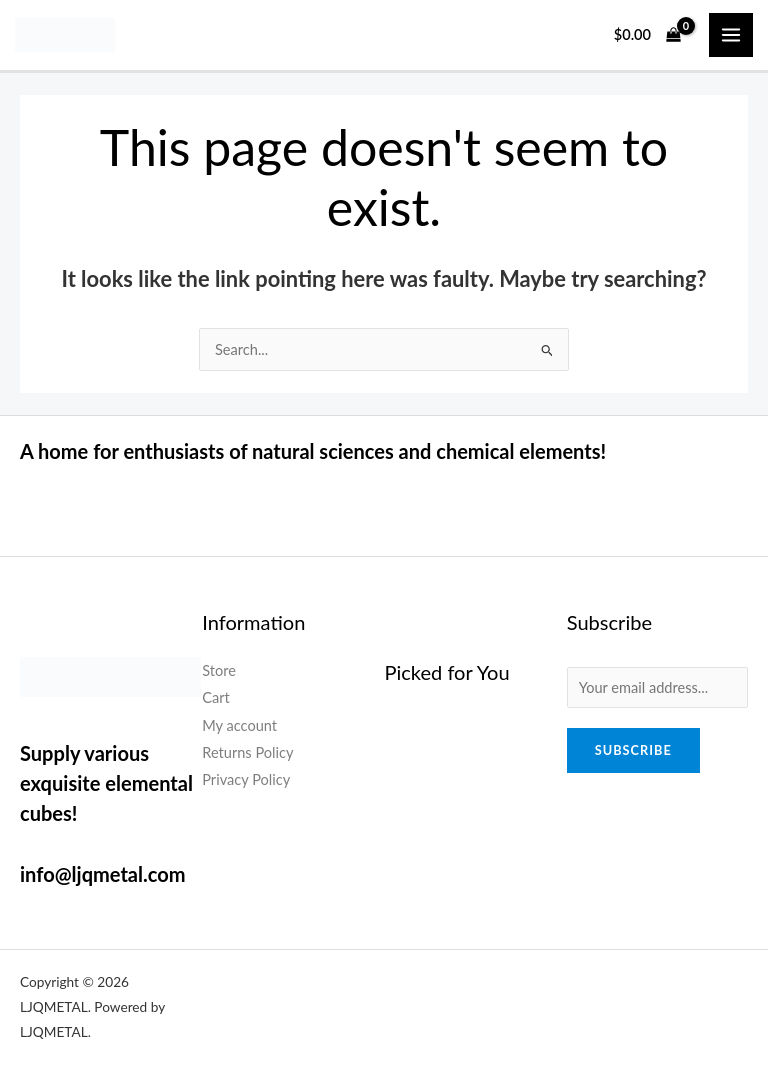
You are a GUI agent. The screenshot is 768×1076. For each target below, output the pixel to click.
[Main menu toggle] (731, 35)
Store (219, 670)
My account (239, 725)
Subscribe (633, 750)
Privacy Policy (246, 779)
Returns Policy (247, 752)
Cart (216, 697)
